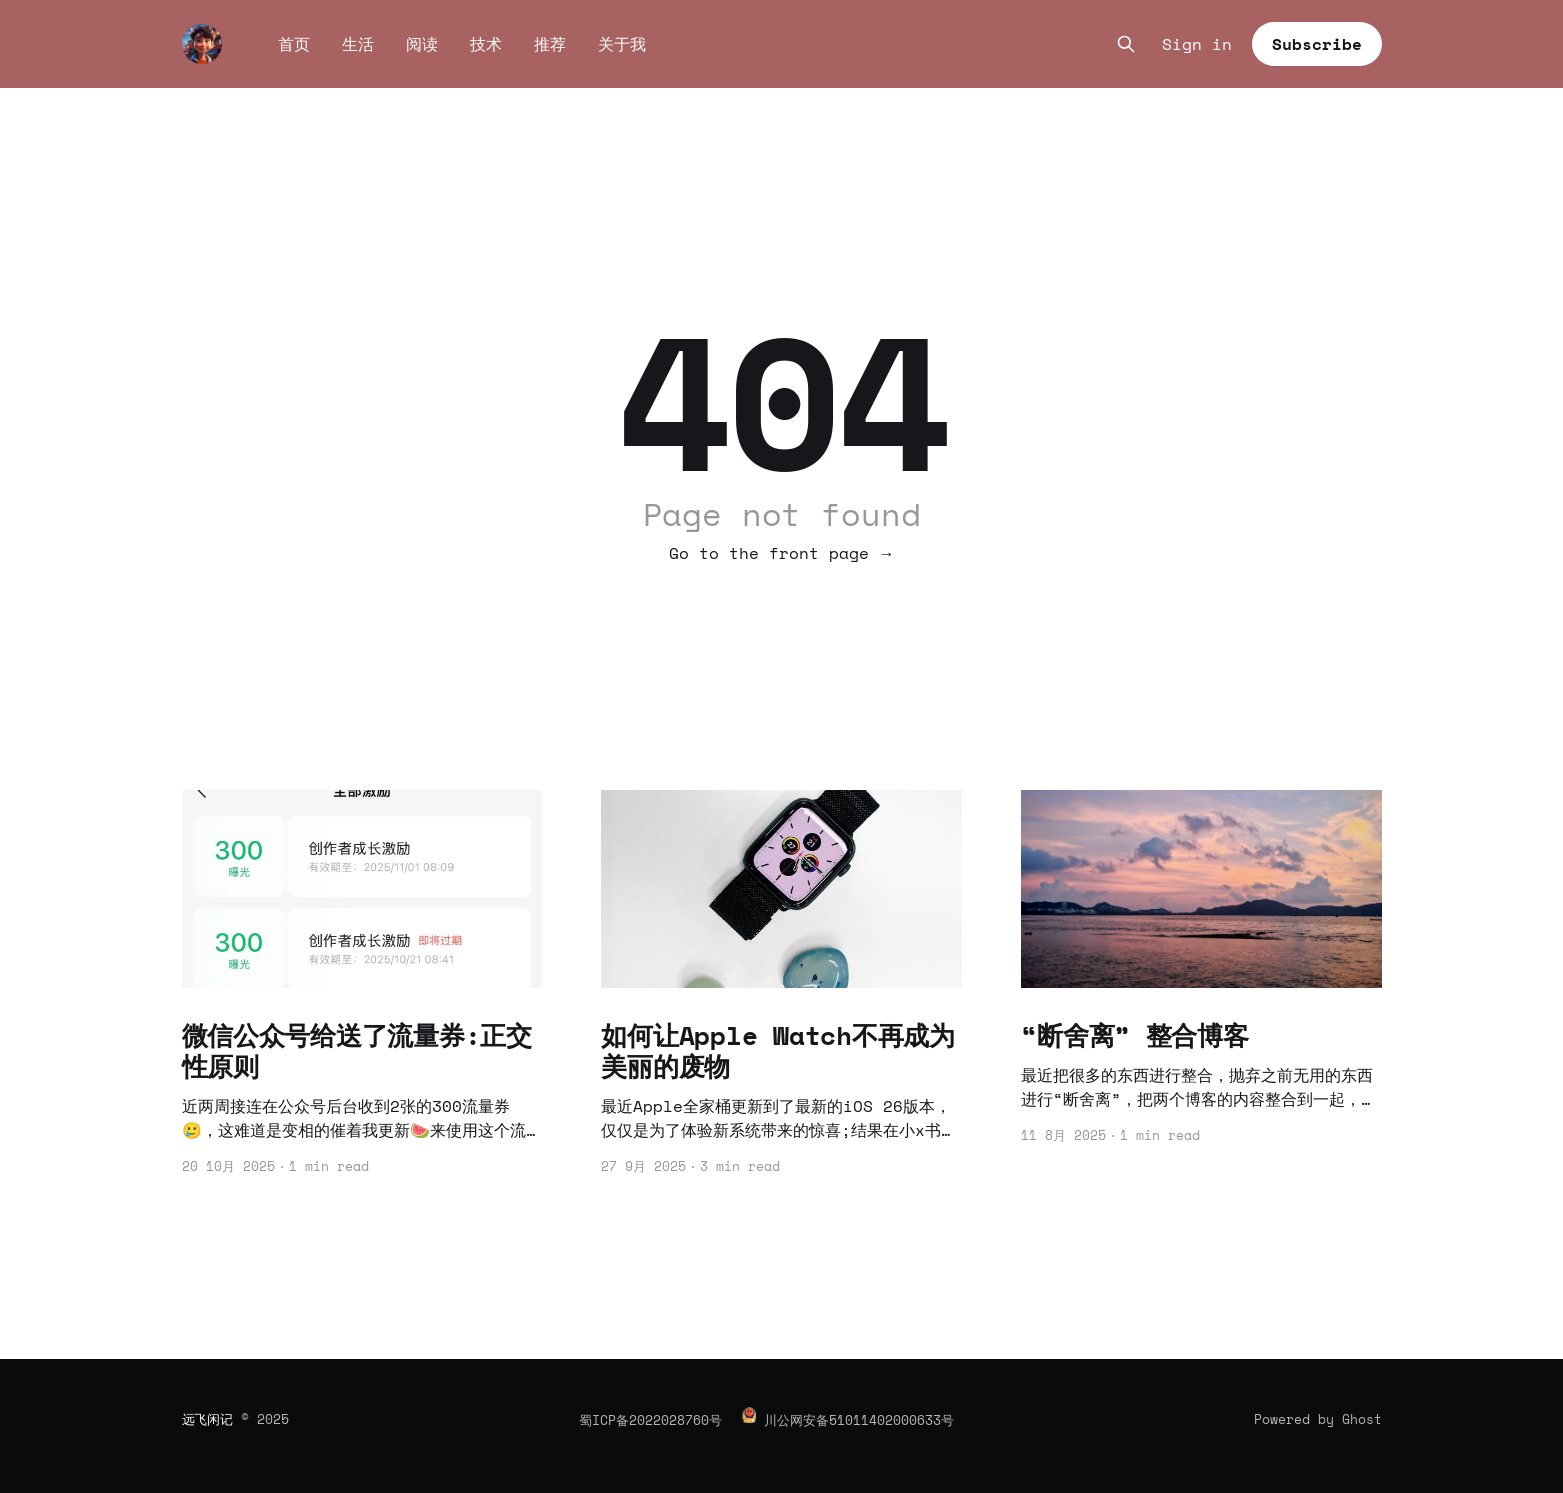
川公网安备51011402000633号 (859, 1420)
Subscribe (1316, 44)
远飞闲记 (207, 1419)
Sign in (1197, 44)
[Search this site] (1126, 44)
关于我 (622, 44)
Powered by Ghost (1318, 1419)
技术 (486, 44)
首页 (294, 44)
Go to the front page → (782, 553)
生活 (358, 44)
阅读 (422, 44)
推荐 (550, 44)
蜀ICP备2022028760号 (650, 1420)
